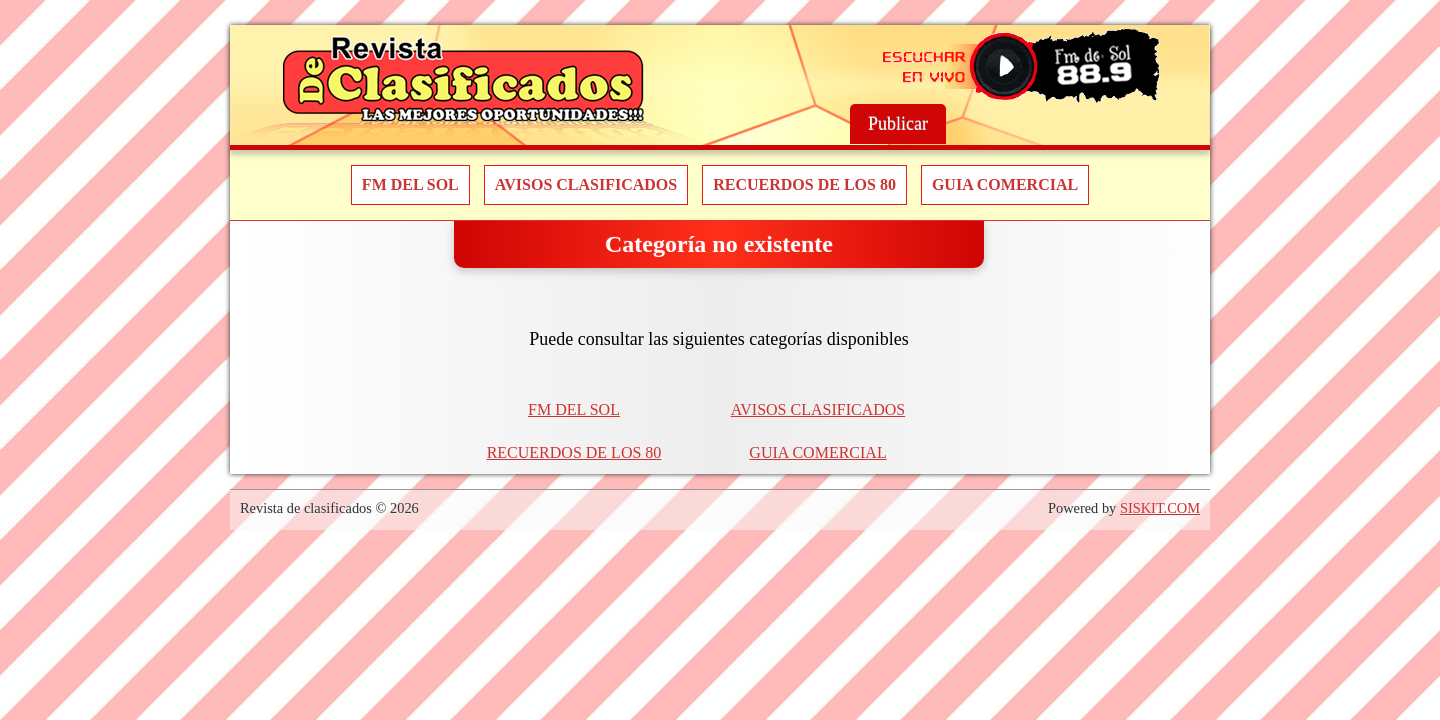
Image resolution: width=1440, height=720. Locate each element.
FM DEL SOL (410, 184)
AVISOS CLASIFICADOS (586, 184)
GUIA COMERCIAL (1005, 184)
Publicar (898, 124)
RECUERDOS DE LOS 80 (804, 184)
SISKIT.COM (1160, 508)
